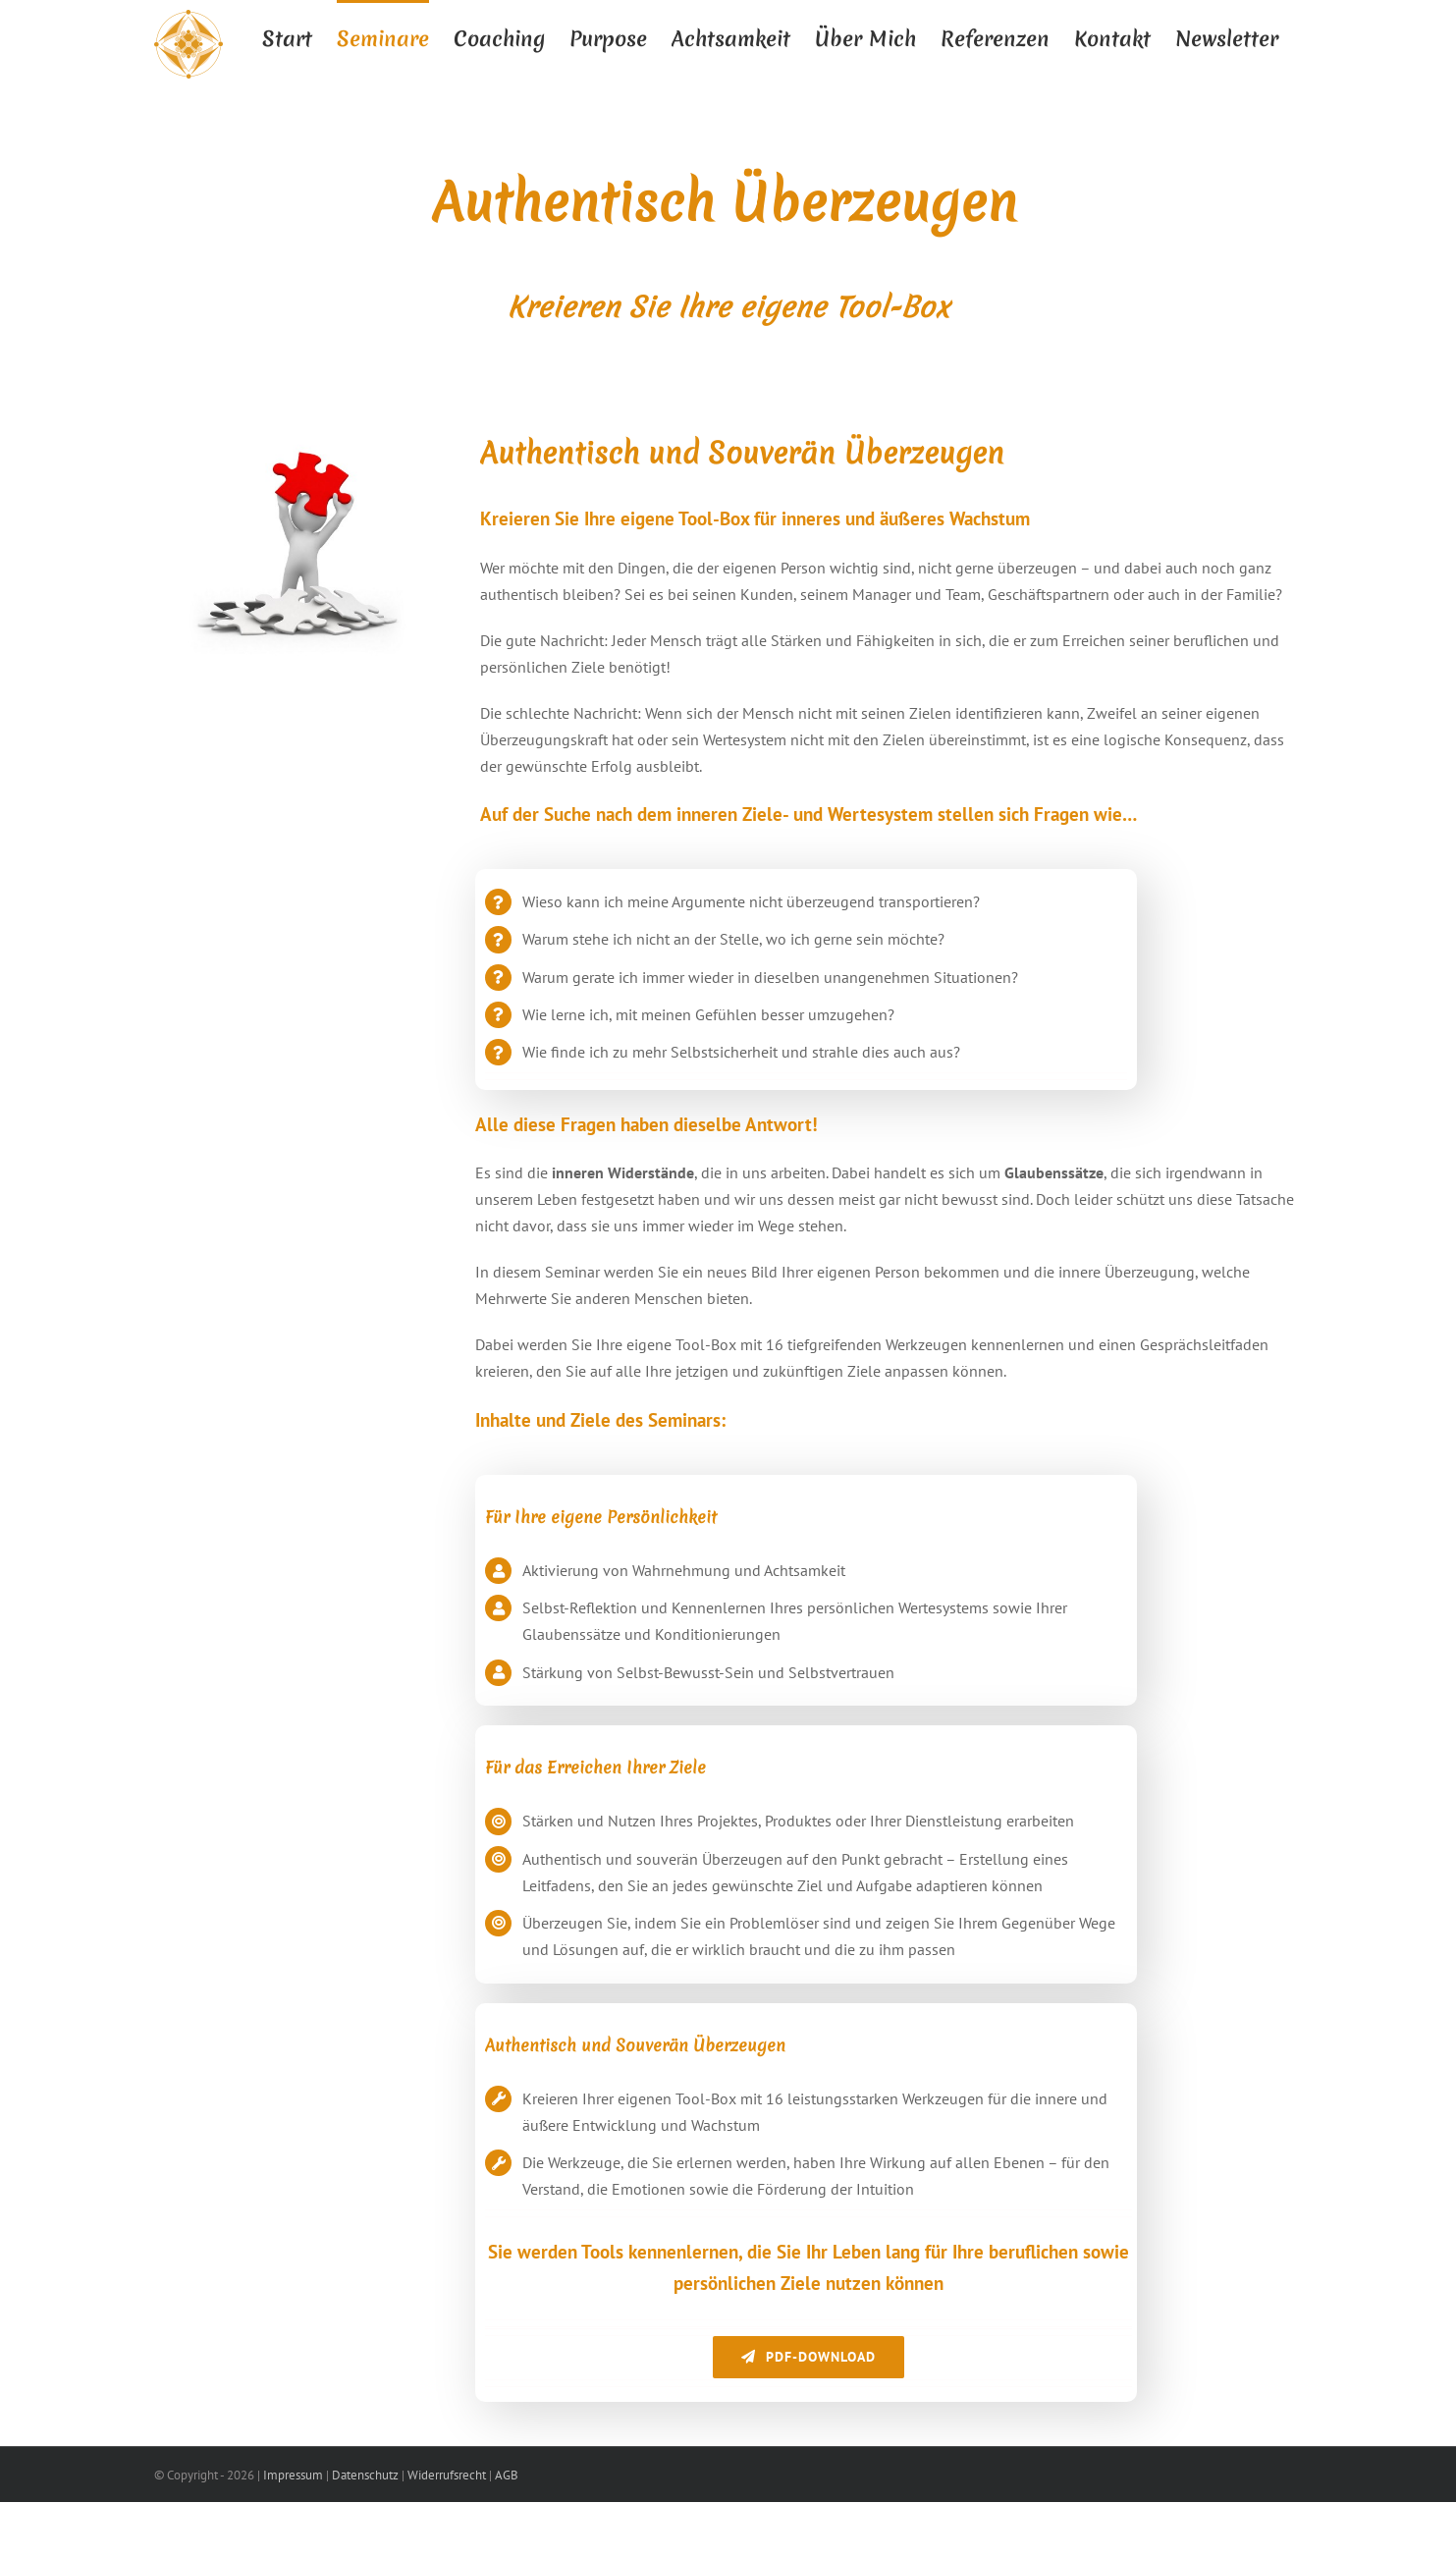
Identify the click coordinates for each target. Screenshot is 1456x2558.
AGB (506, 2475)
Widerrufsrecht (446, 2475)
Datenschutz (365, 2475)
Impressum (293, 2475)
